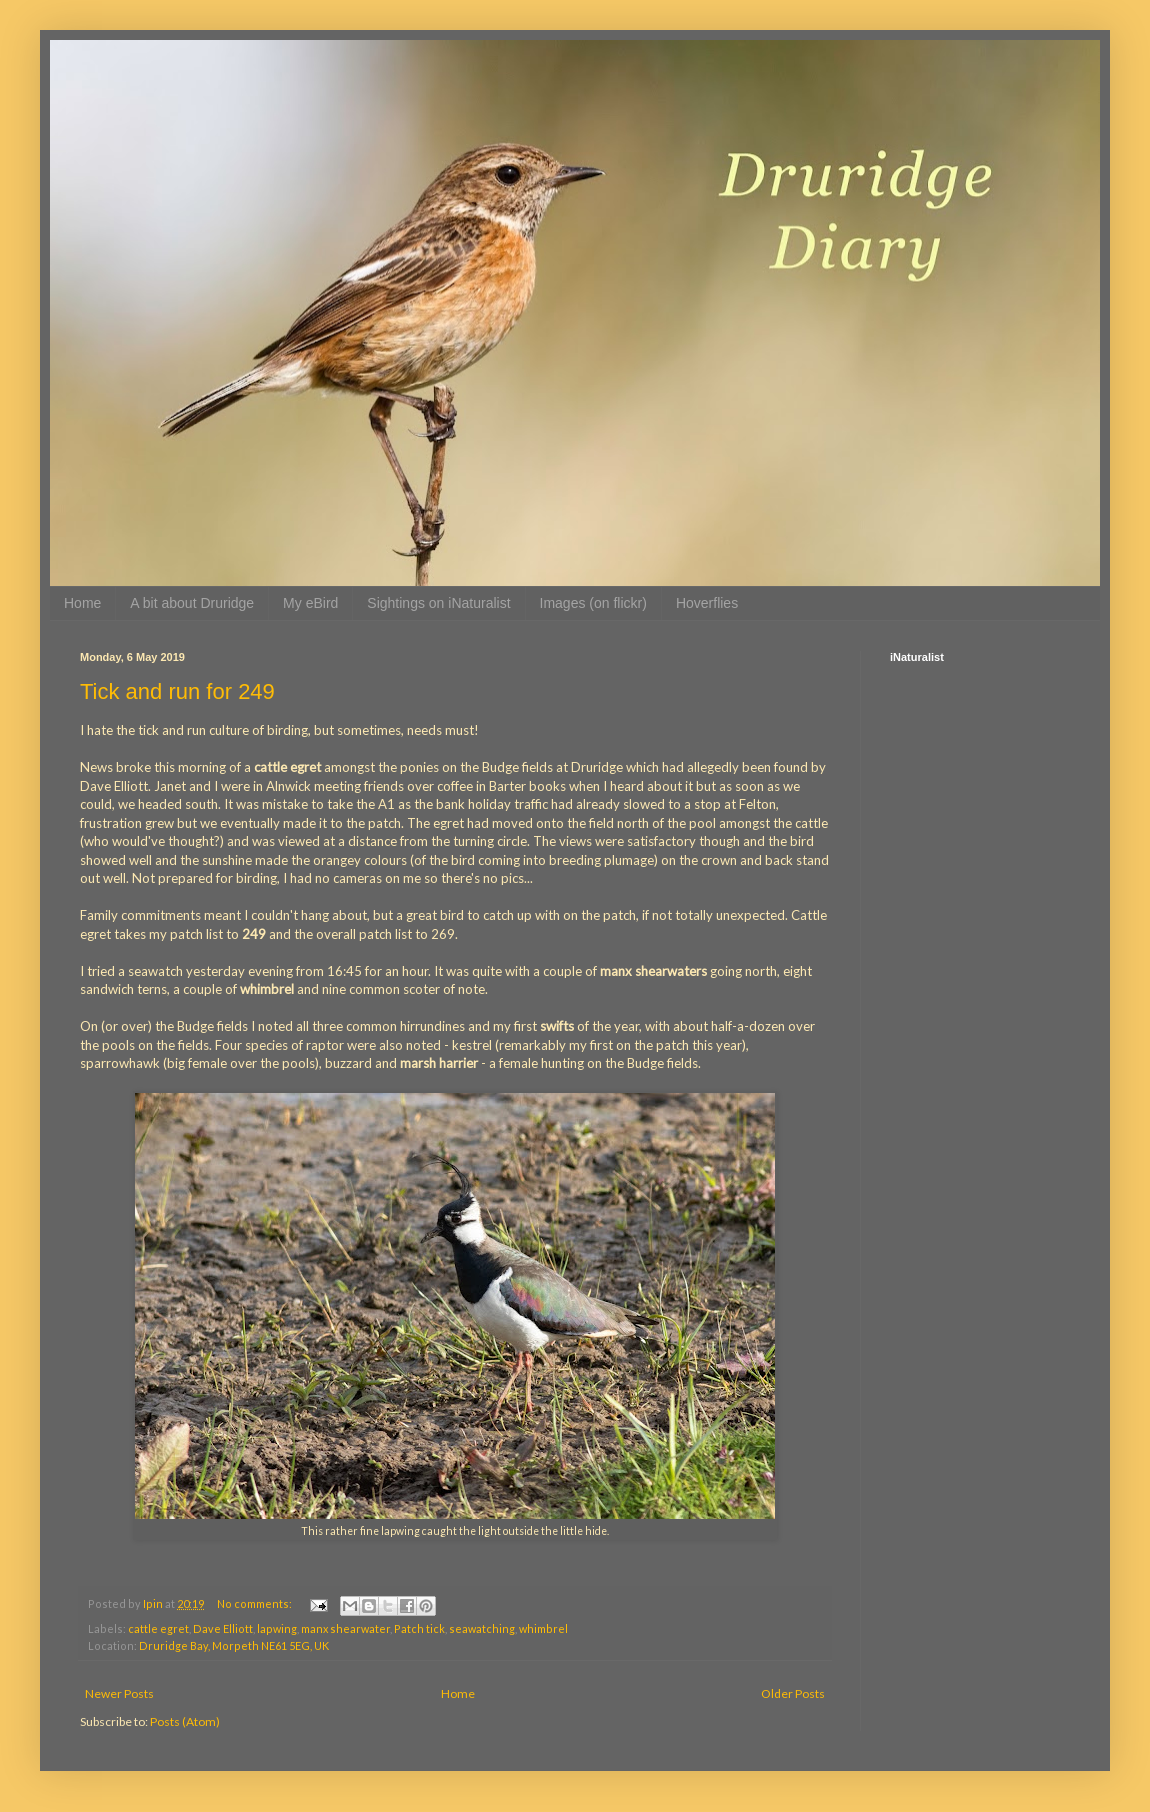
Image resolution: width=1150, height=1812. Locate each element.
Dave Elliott (223, 1628)
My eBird (310, 603)
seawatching (482, 1628)
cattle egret (158, 1628)
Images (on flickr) (593, 603)
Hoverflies (707, 603)
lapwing (277, 1628)
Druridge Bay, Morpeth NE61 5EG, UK (234, 1645)
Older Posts (793, 1693)
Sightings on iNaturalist (438, 603)
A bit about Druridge (192, 603)
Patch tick (419, 1628)
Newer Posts (119, 1693)
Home (82, 603)
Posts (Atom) (185, 1721)
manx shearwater (345, 1628)
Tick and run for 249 (177, 691)
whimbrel (543, 1628)
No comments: (255, 1603)
